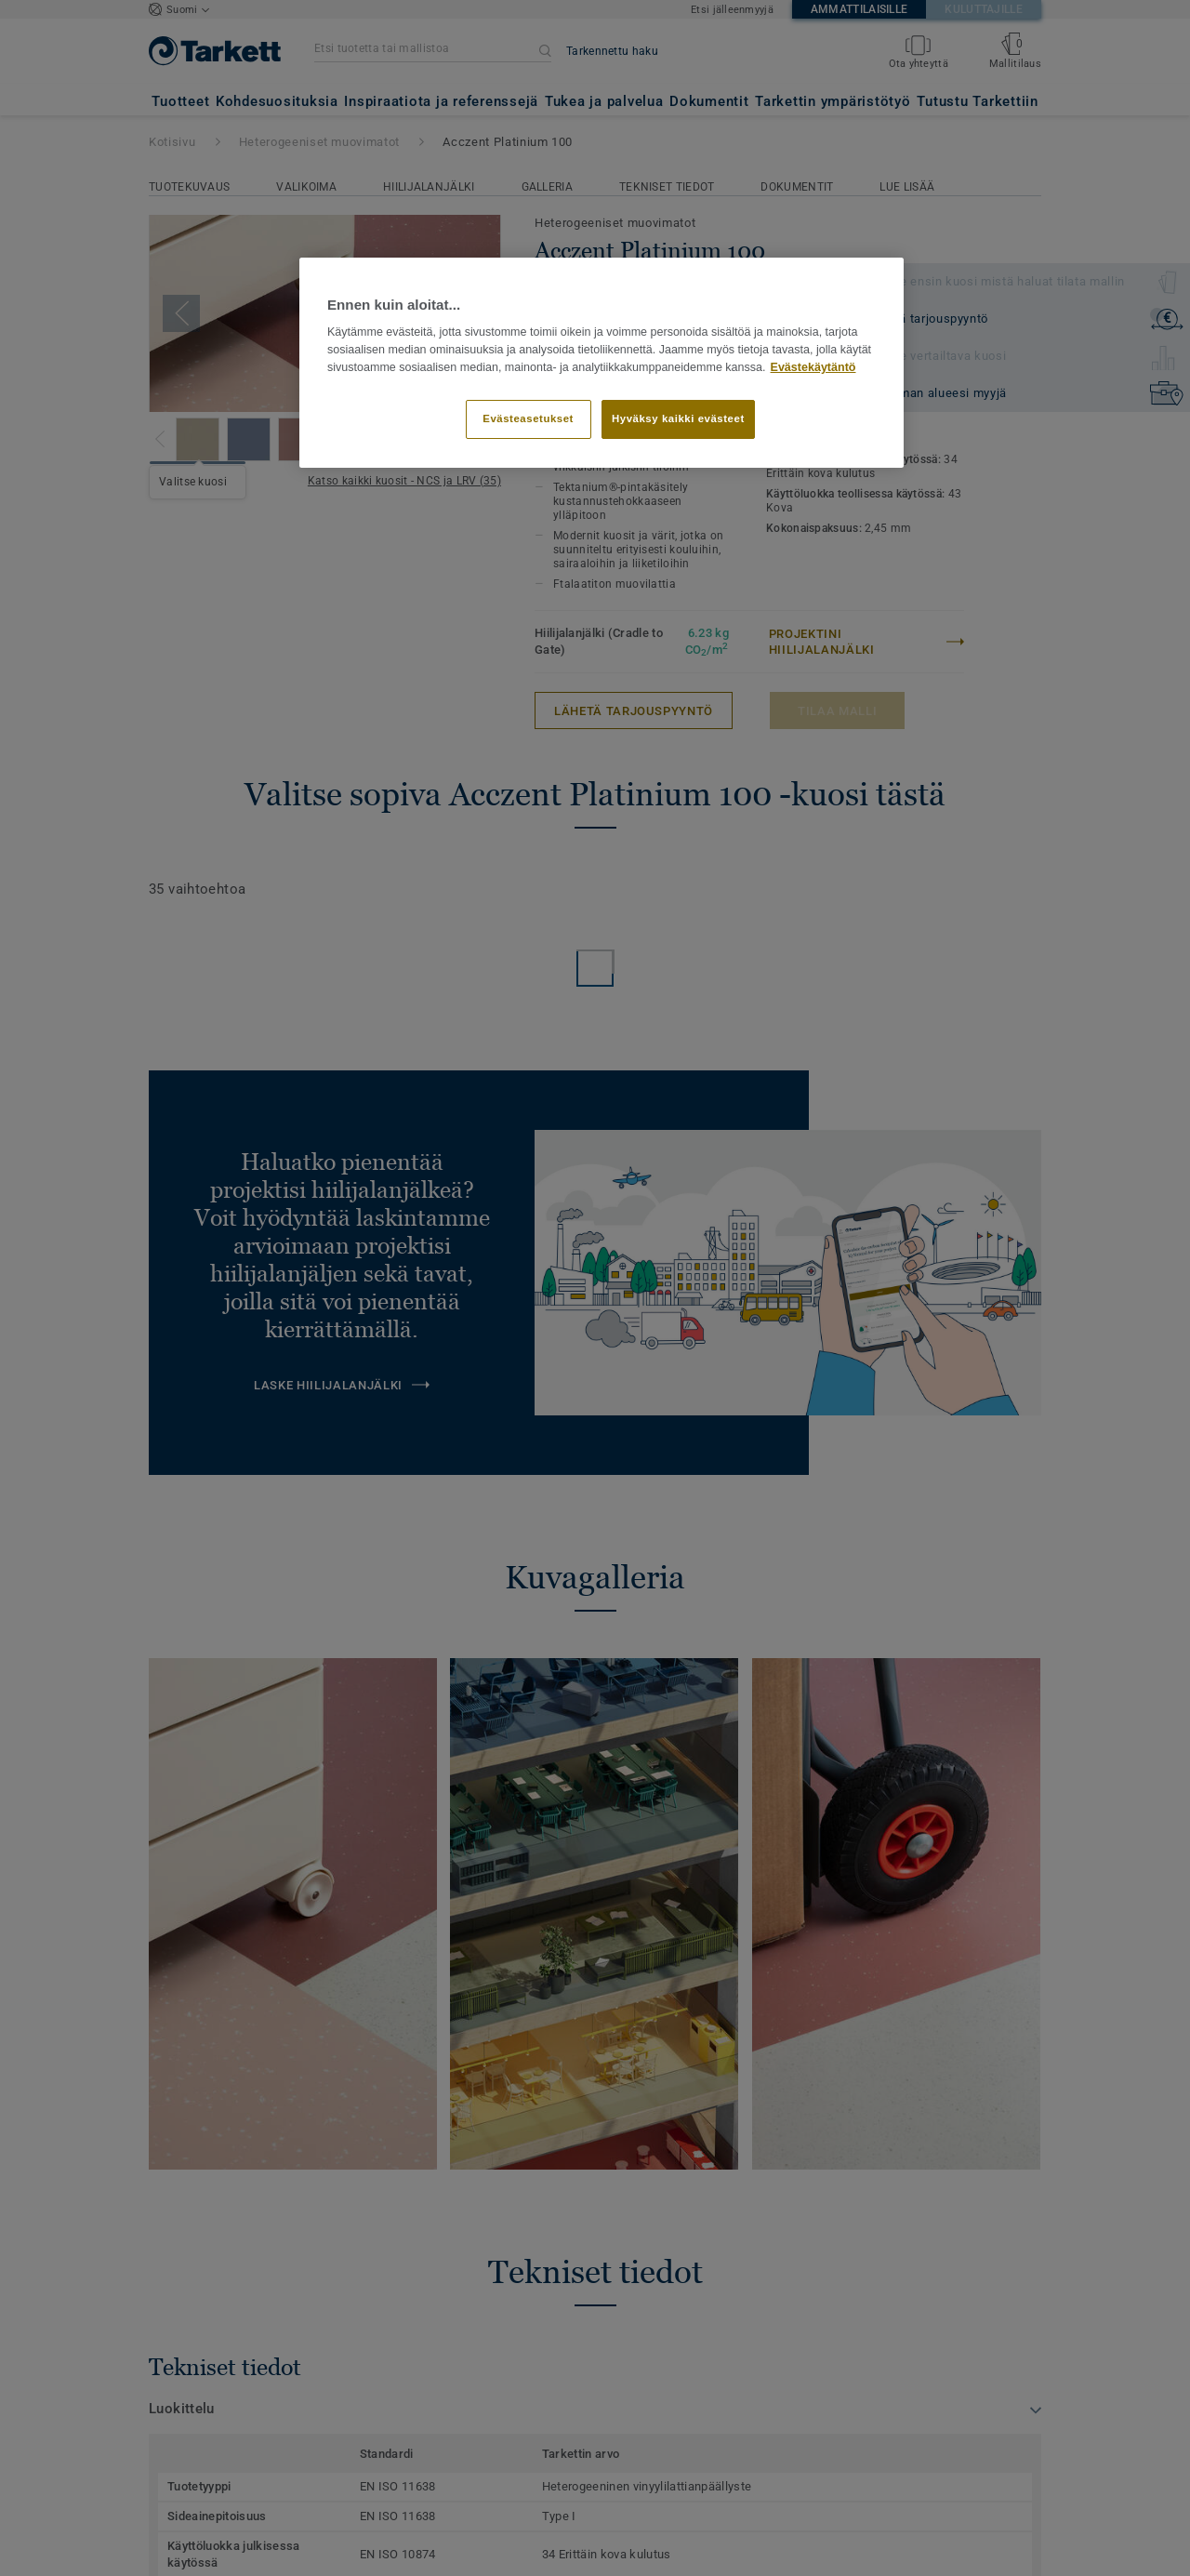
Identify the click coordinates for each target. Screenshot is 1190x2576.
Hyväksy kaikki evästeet (678, 418)
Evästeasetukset (528, 418)
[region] (601, 363)
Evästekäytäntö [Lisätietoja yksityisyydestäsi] (813, 367)
